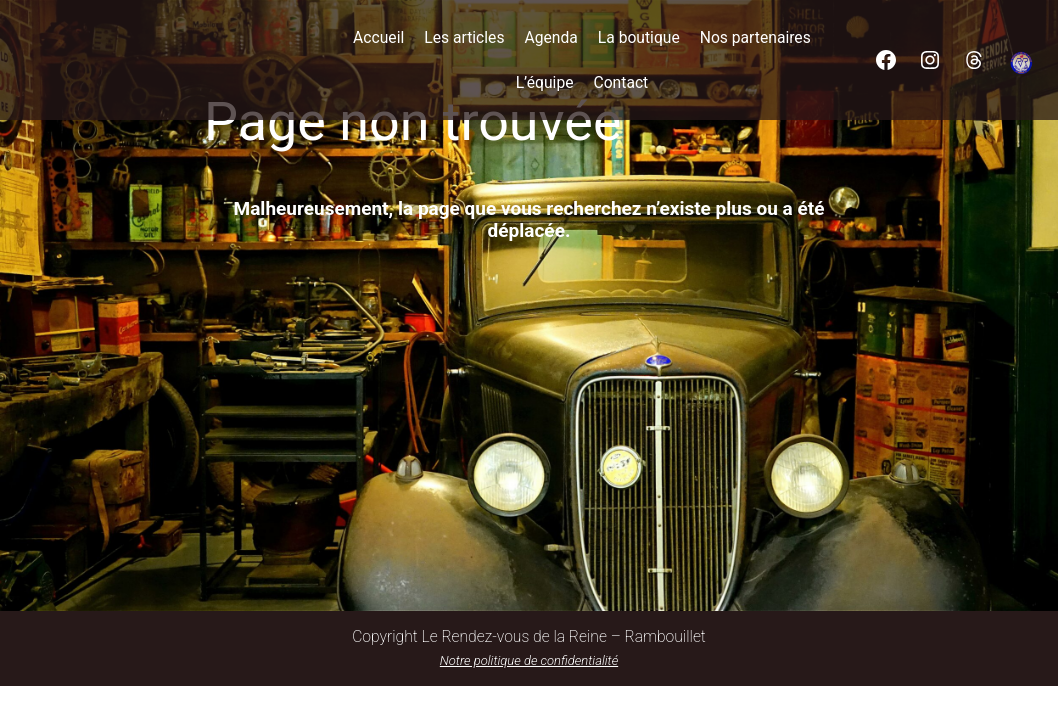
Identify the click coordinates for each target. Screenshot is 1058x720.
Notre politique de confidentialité (529, 660)
